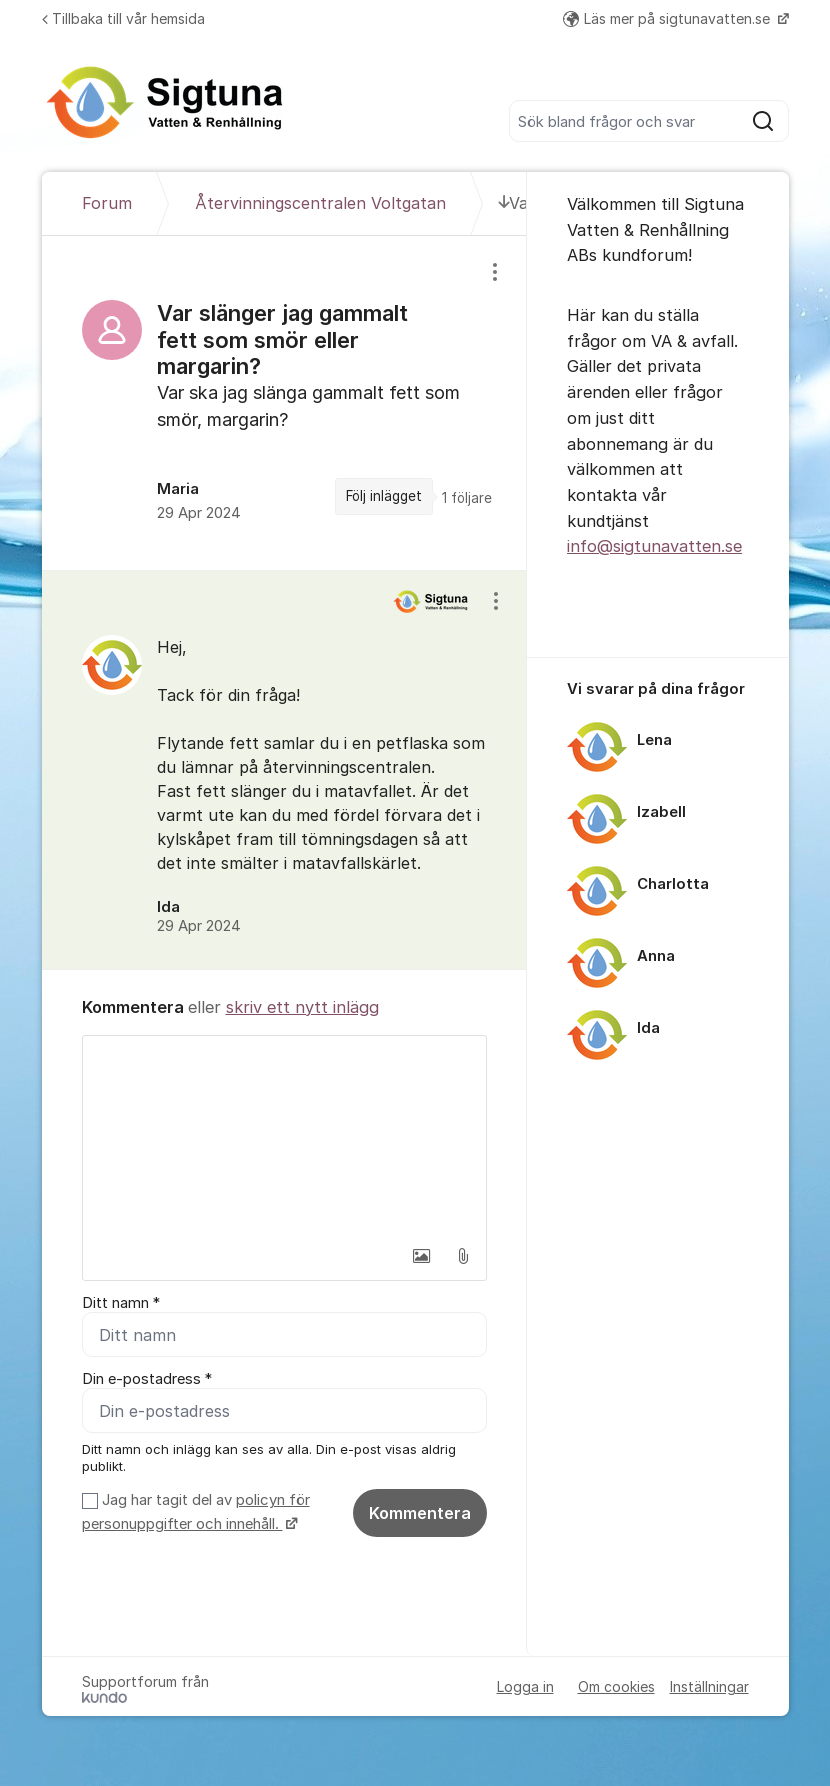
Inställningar (709, 1686)
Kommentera (420, 1513)
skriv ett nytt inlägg (302, 1007)
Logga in (525, 1686)
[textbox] (285, 1136)
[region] (285, 403)
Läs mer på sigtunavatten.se (668, 18)
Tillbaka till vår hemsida (123, 18)
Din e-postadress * (147, 1379)
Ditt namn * (121, 1303)
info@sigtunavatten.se (654, 546)
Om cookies (616, 1686)
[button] (421, 1256)
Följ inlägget (384, 496)
